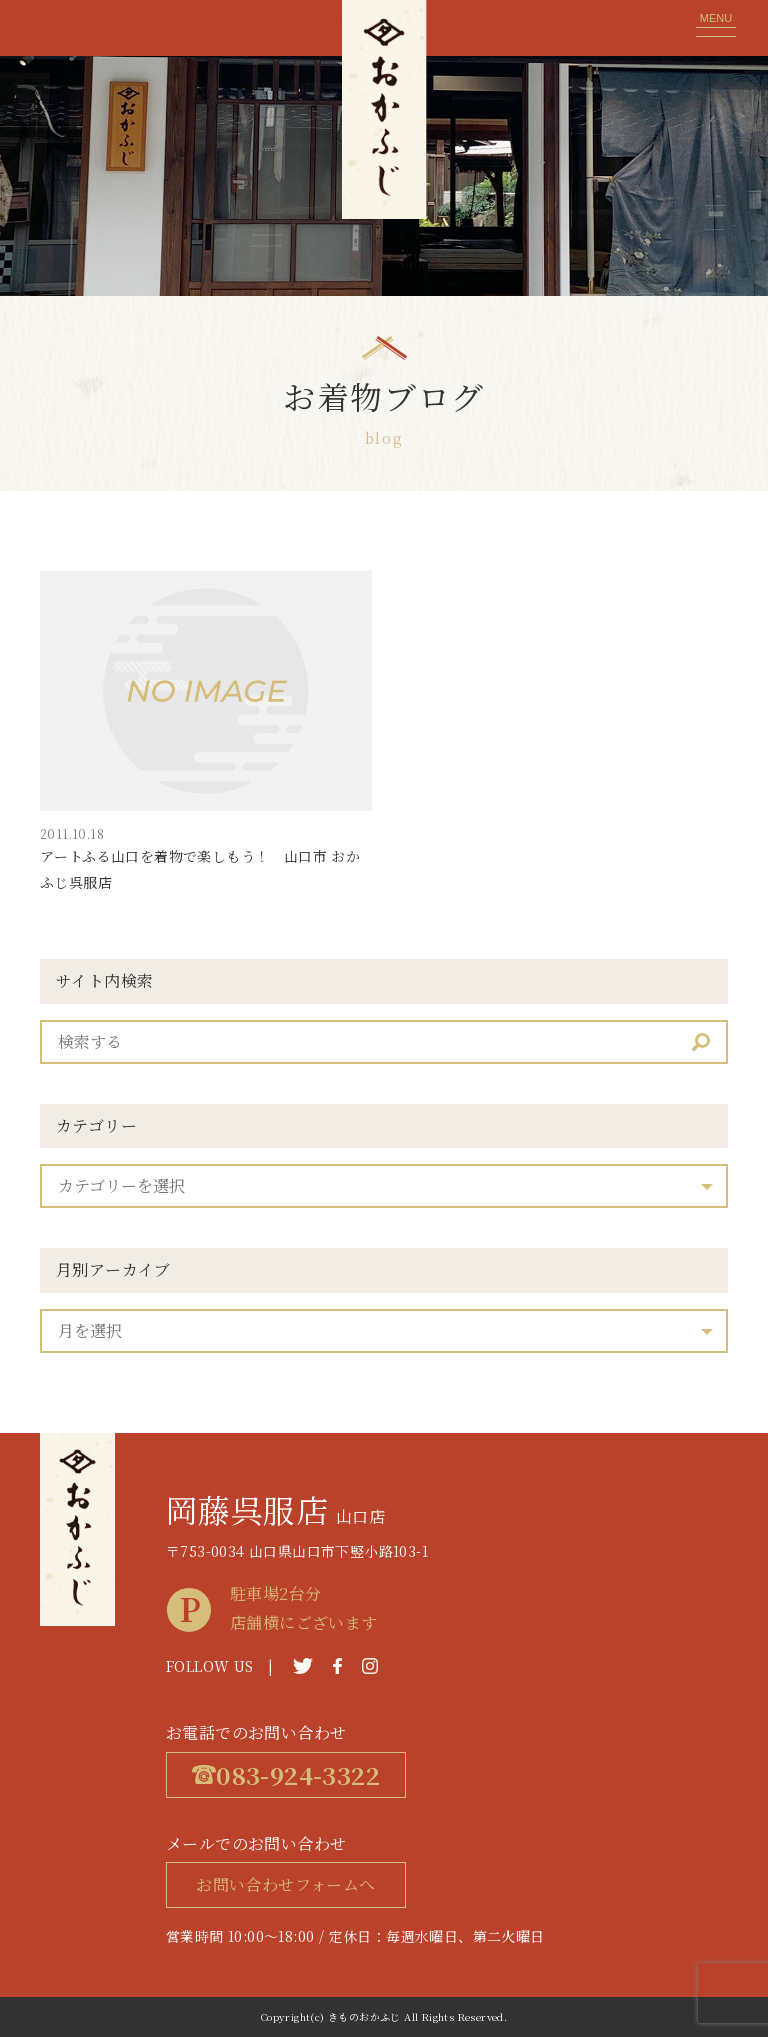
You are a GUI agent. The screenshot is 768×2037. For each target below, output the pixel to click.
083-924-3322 (286, 1774)
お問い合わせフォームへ (285, 1884)
